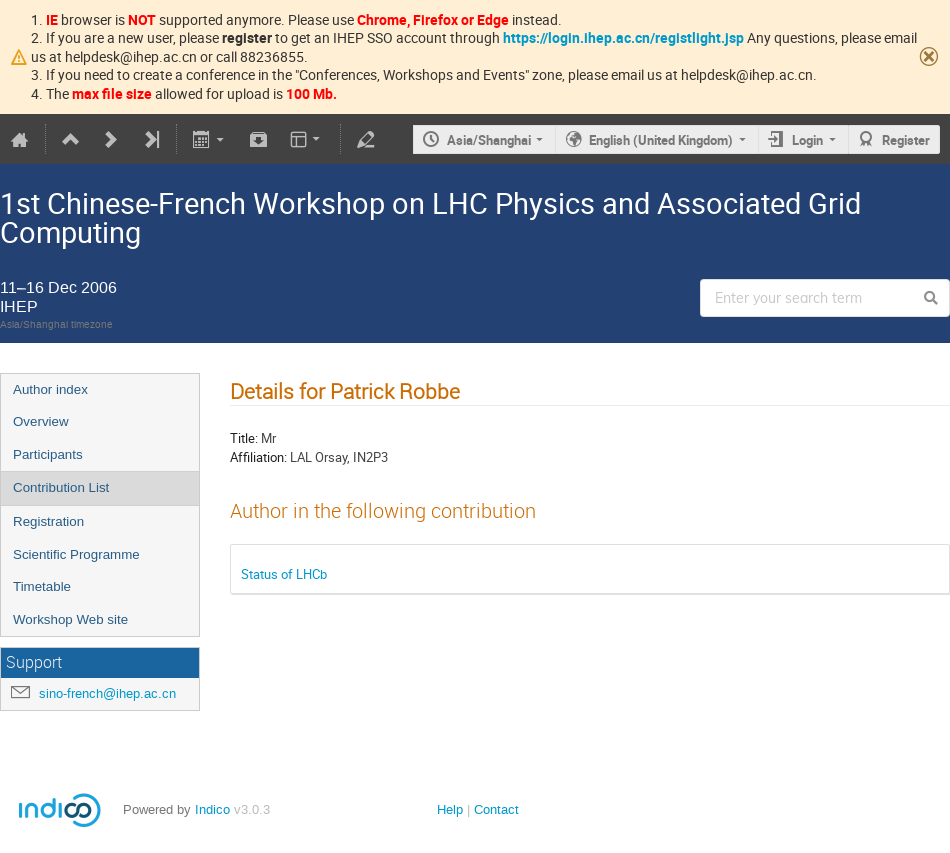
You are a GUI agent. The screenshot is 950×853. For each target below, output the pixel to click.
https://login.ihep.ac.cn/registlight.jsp (623, 37)
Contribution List (61, 487)
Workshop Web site (70, 619)
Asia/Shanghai (489, 140)
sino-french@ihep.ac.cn (107, 693)
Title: (244, 438)
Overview (41, 421)
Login (807, 140)
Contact (496, 809)
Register (906, 140)
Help (450, 809)
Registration (48, 521)
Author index (50, 389)
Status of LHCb (284, 574)
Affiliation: (258, 457)
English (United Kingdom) (661, 140)
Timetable (42, 586)
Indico (212, 809)
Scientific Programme (76, 554)
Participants (48, 454)
